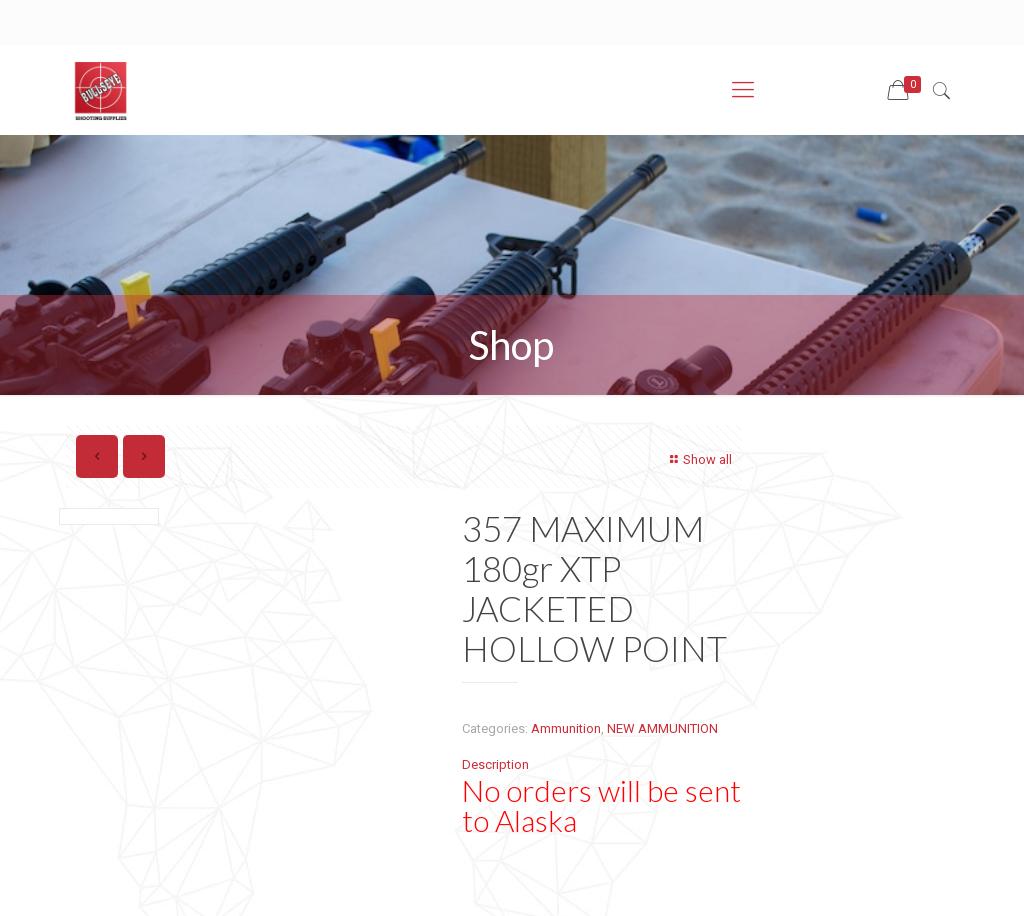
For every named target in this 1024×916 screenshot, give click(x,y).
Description (495, 764)
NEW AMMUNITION (662, 728)
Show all (698, 459)
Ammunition (566, 728)
